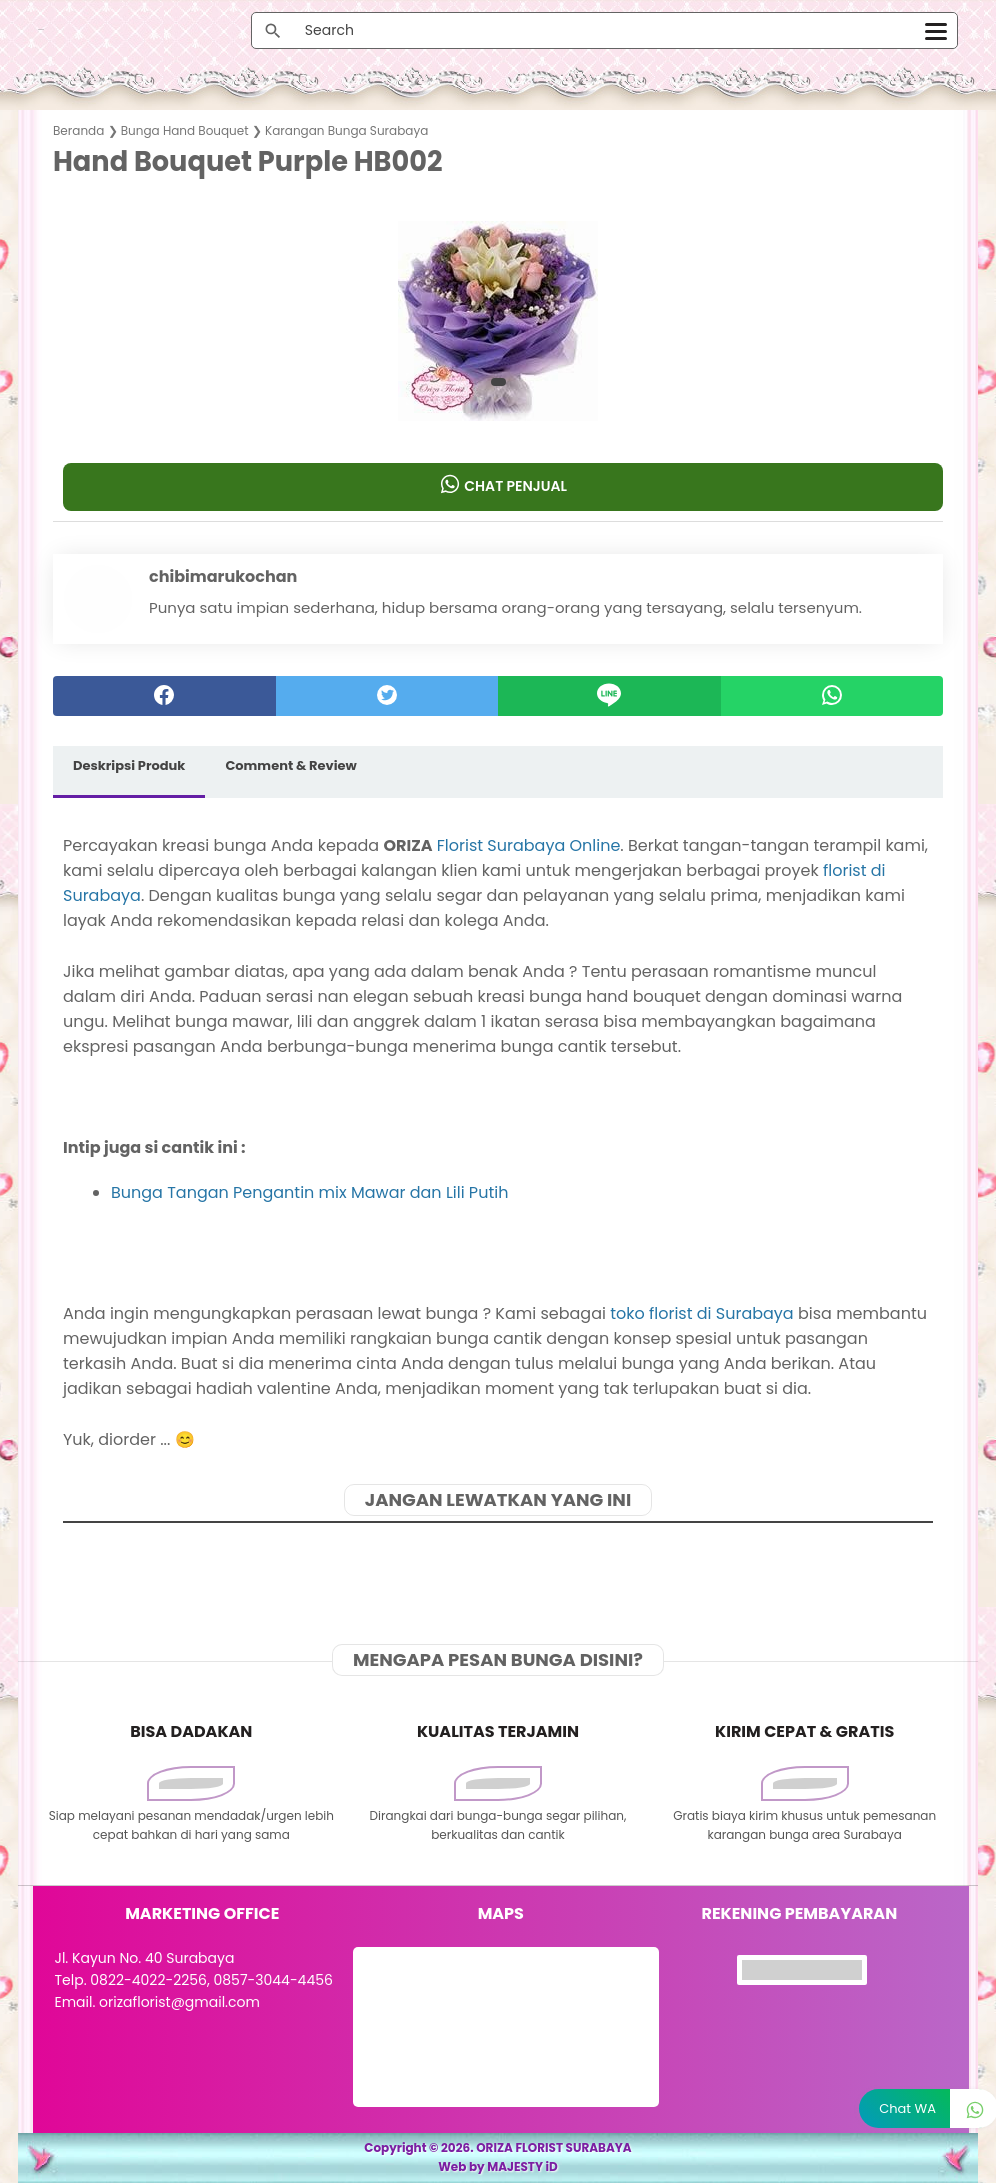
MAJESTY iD (522, 2166)
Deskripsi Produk (129, 765)
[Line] (609, 696)
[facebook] (164, 696)
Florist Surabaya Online (529, 845)
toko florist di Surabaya (702, 1313)
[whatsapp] (832, 696)
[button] (498, 382)
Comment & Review (290, 765)
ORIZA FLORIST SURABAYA (554, 2147)
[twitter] (387, 696)
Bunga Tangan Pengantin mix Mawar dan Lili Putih (309, 1192)
